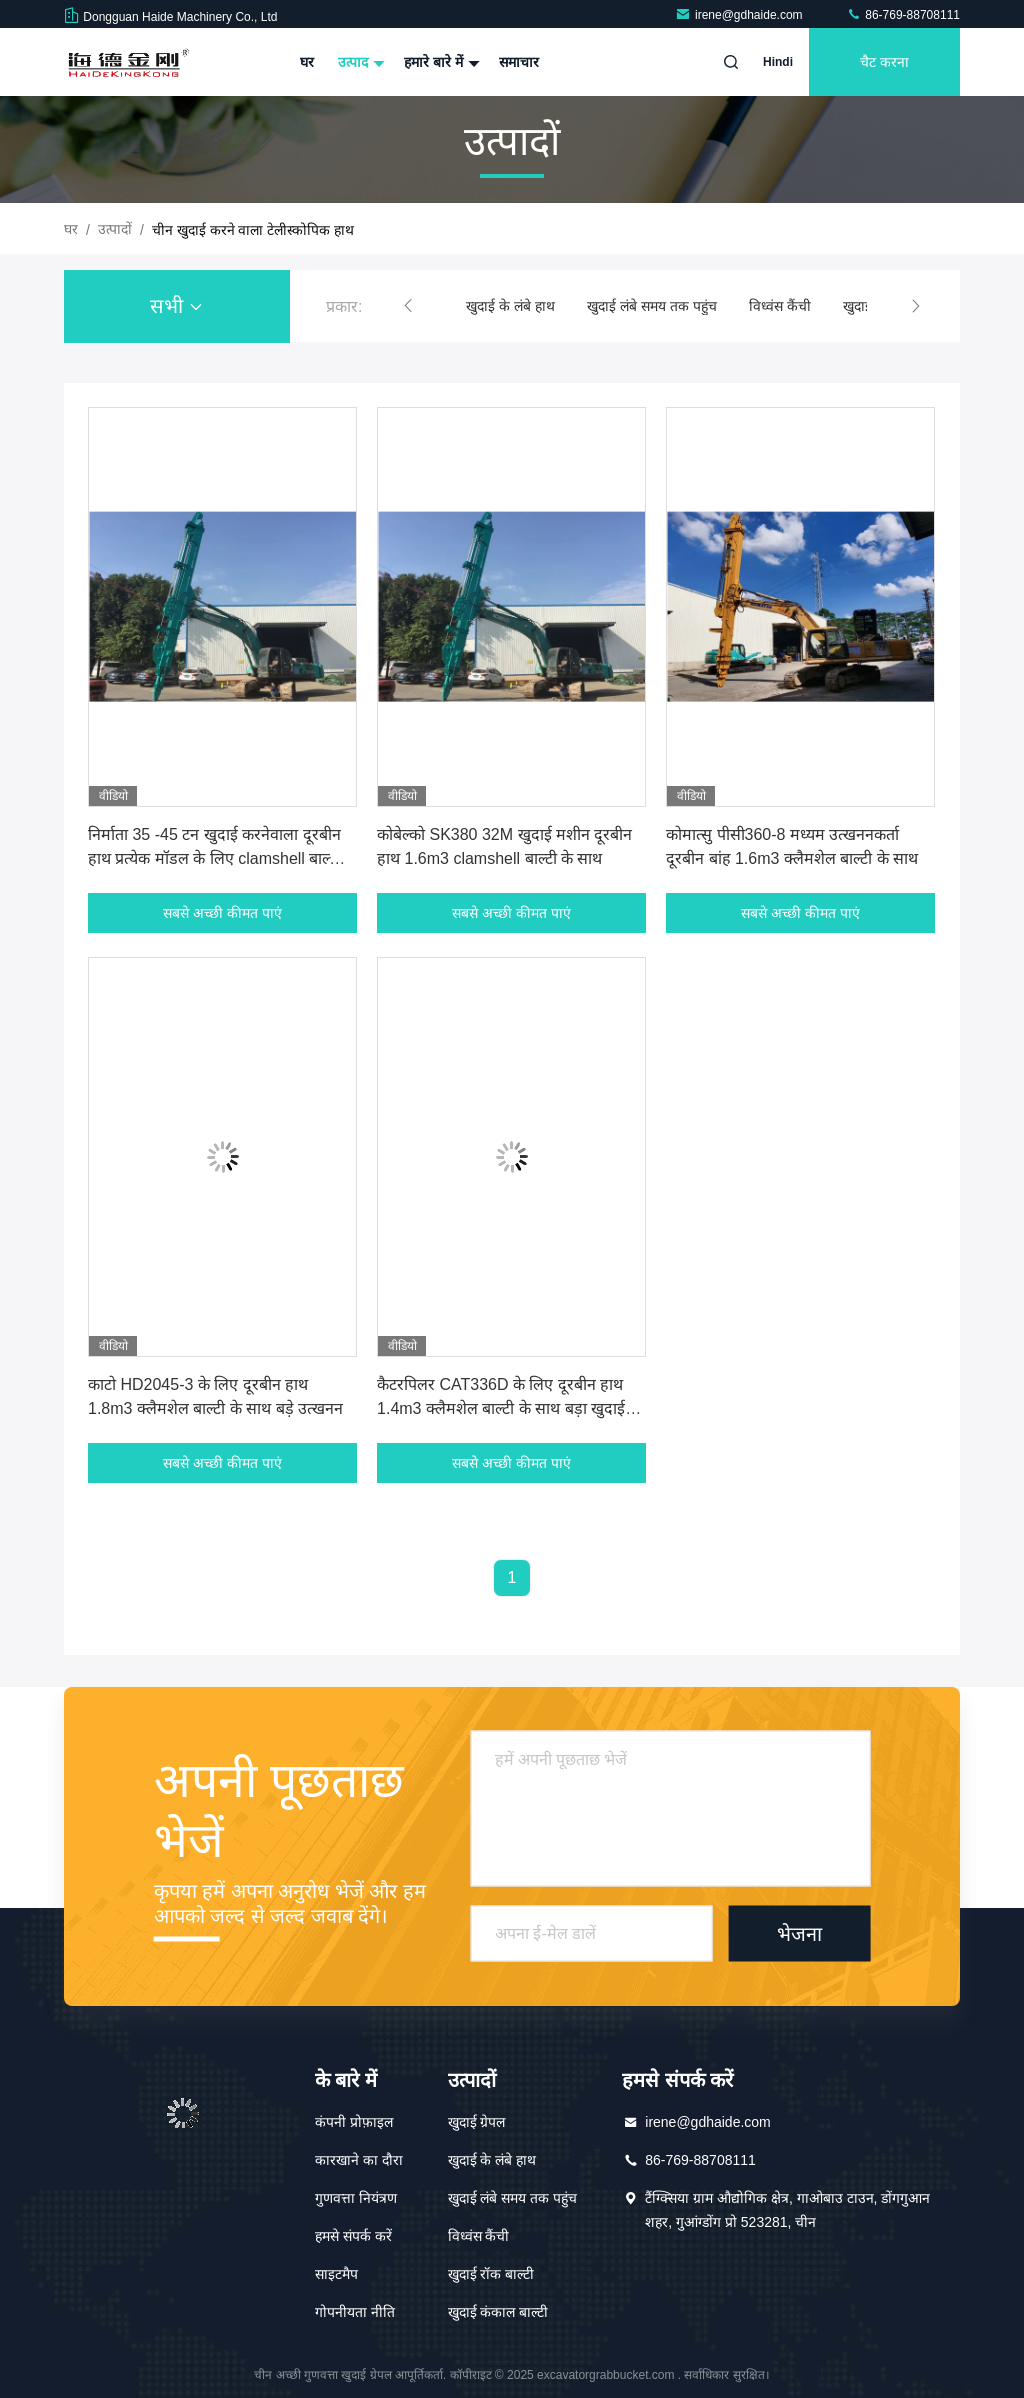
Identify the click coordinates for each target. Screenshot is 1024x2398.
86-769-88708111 (903, 15)
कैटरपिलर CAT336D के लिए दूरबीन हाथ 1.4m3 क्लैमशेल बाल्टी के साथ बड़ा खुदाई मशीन (501, 1408)
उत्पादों (115, 229)
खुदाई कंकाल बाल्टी (498, 2312)
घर (307, 62)
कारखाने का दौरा (359, 2160)
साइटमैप (336, 2274)
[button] (408, 306)
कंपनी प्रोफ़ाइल (354, 2122)
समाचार (519, 62)
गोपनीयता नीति (355, 2312)
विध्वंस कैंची (780, 306)
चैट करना (884, 62)
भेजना (799, 1934)
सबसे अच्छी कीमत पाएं (222, 913)
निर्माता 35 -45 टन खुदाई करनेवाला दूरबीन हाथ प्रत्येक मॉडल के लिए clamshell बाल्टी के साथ (214, 858)
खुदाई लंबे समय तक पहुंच (652, 306)
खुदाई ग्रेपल (477, 2122)
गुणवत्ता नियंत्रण (356, 2198)
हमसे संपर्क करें (353, 2236)
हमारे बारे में (439, 62)
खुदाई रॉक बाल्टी (491, 2274)
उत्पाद (359, 62)
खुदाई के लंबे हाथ (510, 306)
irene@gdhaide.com (740, 15)
